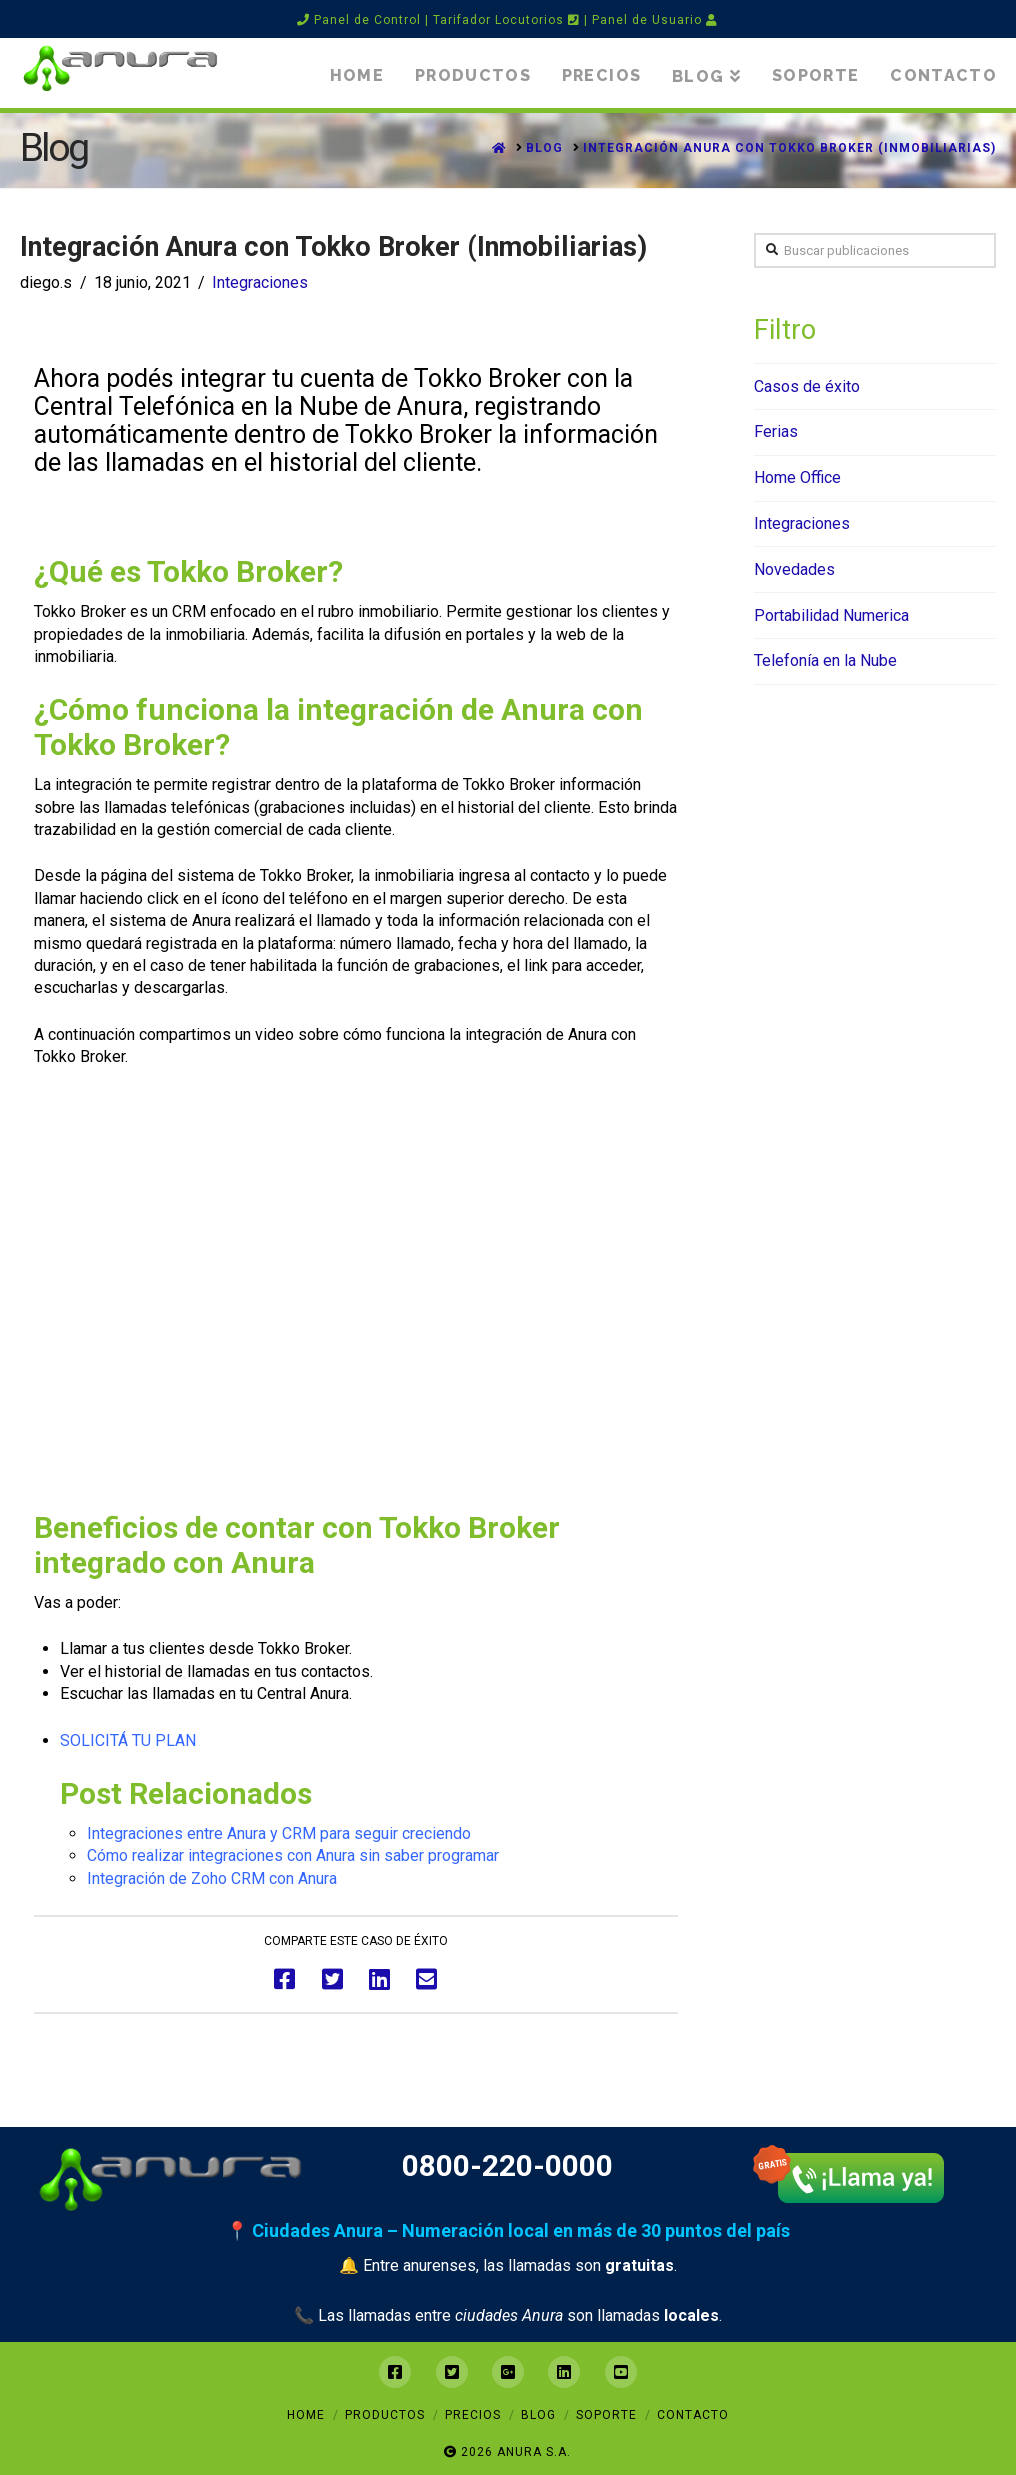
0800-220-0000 (507, 2165)
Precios (473, 2415)
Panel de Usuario (655, 20)
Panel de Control (359, 20)
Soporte (606, 2415)
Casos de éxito (807, 386)
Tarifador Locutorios (506, 20)
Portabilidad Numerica (831, 615)
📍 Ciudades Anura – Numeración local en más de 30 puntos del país (508, 2230)
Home (306, 2415)
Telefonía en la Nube (825, 660)
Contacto (693, 2415)
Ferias (776, 431)
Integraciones (260, 282)
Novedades (794, 569)
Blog (538, 2415)
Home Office (797, 477)
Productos (385, 2415)
